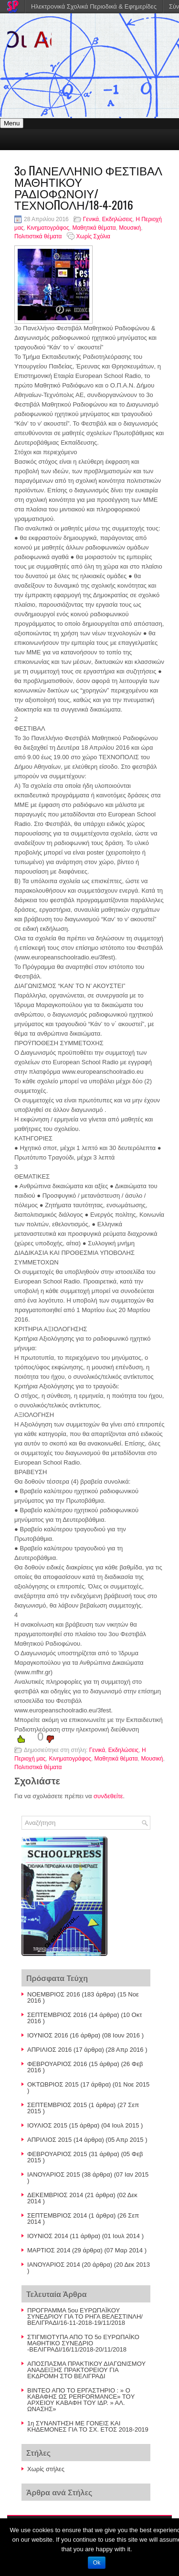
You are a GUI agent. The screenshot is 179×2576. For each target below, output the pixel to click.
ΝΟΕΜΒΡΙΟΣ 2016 (53, 1994)
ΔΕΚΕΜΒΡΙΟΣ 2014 (55, 2195)
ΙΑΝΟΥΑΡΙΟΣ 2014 (53, 2264)
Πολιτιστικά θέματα (38, 236)
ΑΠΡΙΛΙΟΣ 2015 (49, 2139)
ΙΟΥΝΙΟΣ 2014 (47, 2236)
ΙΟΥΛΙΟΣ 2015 (47, 2125)
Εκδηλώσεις (117, 219)
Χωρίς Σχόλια (93, 236)
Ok (96, 2562)
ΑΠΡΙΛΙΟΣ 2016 (49, 2049)
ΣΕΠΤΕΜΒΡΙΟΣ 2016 (57, 2014)
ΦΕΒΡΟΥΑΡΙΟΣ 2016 (57, 2063)
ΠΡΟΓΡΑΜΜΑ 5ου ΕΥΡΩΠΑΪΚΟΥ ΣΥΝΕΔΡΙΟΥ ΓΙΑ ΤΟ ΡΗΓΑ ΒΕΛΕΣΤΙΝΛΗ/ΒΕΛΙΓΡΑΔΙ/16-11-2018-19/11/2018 (85, 2316)
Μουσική (130, 227)
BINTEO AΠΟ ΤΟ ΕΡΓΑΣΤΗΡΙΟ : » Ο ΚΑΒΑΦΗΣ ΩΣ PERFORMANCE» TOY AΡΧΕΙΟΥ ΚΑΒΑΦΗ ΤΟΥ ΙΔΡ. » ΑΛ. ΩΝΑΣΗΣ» (81, 2400)
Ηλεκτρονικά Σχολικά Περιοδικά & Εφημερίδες (94, 6)
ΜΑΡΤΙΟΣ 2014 (48, 2250)
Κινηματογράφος (48, 227)
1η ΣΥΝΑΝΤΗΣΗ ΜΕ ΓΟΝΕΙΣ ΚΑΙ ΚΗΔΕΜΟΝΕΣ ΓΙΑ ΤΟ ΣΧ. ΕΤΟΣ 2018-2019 (87, 2426)
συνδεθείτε (108, 1796)
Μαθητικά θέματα (94, 227)
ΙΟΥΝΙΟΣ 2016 (47, 2035)
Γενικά (91, 219)
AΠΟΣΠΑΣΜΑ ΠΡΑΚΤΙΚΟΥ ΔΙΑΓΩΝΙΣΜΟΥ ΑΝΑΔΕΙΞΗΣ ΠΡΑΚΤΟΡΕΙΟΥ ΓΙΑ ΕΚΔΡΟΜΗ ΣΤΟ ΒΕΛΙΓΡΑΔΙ (86, 2370)
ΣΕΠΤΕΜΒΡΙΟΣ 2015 (57, 2104)
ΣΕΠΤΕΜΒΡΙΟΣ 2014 (57, 2215)
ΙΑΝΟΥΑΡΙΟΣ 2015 (53, 2174)
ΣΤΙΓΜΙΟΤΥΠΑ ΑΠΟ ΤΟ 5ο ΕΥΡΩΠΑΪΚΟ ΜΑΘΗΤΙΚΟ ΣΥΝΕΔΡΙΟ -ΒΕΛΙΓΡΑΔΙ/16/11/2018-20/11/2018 (83, 2343)
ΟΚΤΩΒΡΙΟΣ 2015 (53, 2084)
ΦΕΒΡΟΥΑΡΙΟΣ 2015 (57, 2154)
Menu (12, 123)
